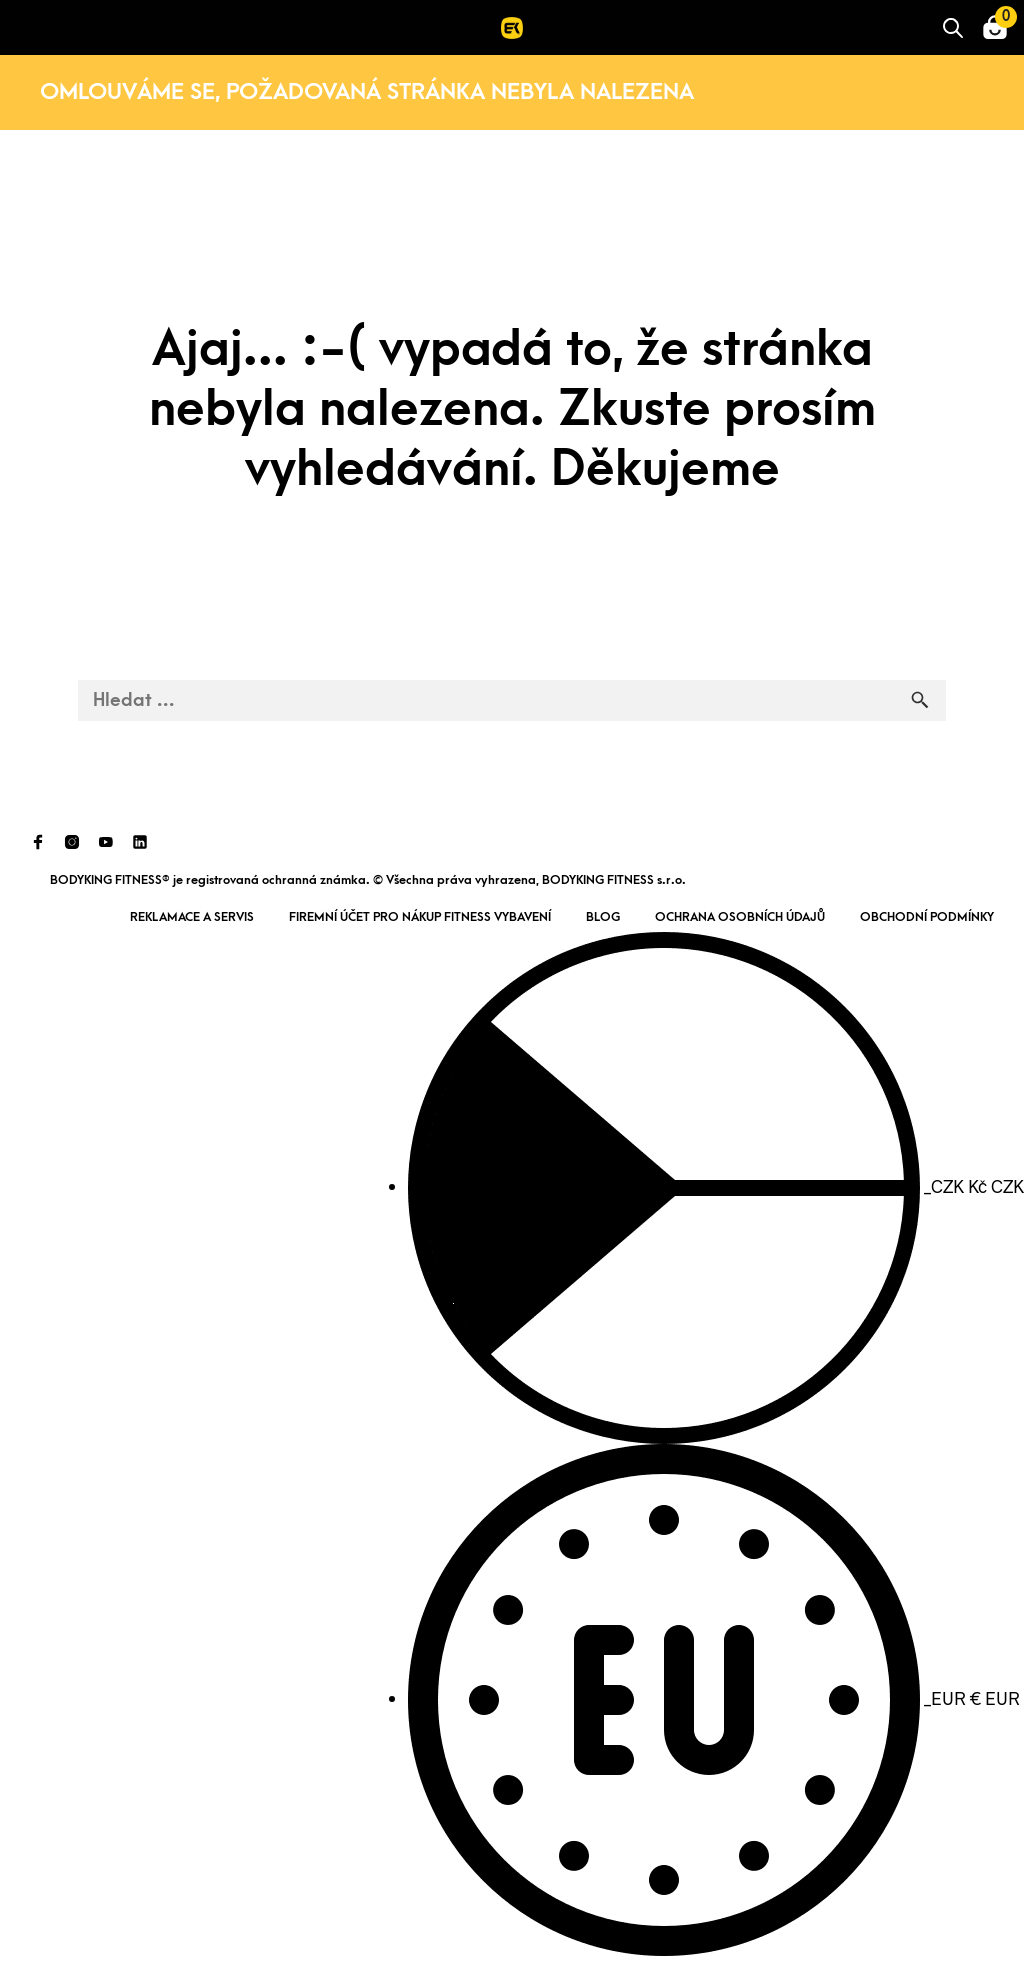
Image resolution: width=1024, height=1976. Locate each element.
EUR (714, 1698)
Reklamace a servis (192, 917)
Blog (603, 917)
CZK (716, 1186)
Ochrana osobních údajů (740, 917)
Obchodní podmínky (927, 917)
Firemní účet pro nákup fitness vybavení (420, 917)
